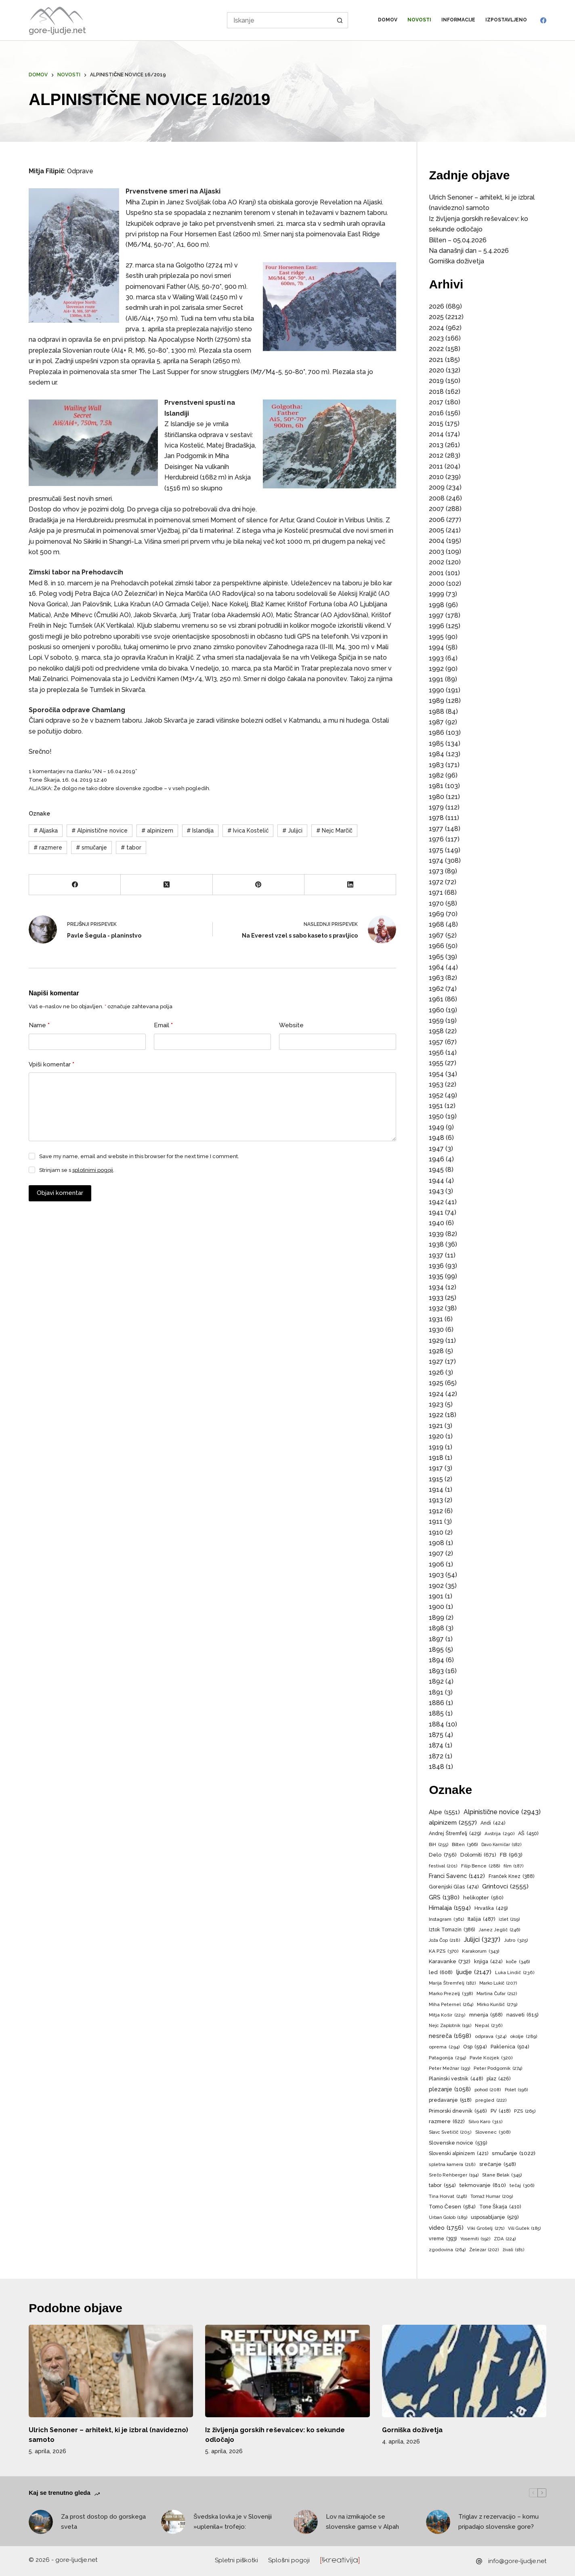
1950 (436, 1116)
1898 (436, 1628)
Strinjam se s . (77, 1170)
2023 (436, 338)
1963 (436, 978)
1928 (436, 1351)
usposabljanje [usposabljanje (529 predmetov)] (495, 2217)
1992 (436, 669)
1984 (436, 754)
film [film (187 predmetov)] (513, 1866)
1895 (436, 1649)
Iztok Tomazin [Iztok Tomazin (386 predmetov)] (452, 1930)
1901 (436, 1596)
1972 (436, 882)
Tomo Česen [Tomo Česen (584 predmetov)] (452, 2206)
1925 (436, 1383)
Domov (387, 20)
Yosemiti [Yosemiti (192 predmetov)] (475, 2239)
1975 (436, 850)
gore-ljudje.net (57, 30)
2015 (436, 423)
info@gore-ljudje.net (517, 2561)
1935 (436, 1276)
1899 (436, 1617)
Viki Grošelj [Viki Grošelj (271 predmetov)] (485, 2228)
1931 (436, 1319)
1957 (436, 1042)
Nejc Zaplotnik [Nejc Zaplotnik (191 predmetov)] (450, 2025)
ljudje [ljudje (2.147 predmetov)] (473, 1972)
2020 (436, 370)
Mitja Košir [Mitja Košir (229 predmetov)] (447, 2015)
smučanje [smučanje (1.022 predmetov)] (513, 2153)
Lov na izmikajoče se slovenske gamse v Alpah (362, 2521)
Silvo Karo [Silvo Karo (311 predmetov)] (485, 2122)
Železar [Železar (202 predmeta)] (484, 2250)
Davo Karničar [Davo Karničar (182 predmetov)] (501, 1844)
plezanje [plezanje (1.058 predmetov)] (450, 2089)
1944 (436, 1180)
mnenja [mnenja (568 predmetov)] (486, 2014)
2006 (437, 520)
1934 (436, 1287)
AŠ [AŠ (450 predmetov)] (528, 1833)
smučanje (91, 847)
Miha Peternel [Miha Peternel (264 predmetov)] (451, 2004)
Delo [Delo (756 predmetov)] (443, 1855)
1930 (436, 1329)
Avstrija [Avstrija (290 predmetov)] (499, 1834)
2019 (436, 381)
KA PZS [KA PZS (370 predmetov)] (443, 1951)
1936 (436, 1266)
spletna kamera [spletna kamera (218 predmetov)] (452, 2164)
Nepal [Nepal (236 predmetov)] (489, 2025)
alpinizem (157, 830)
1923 (436, 1404)
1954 (436, 1074)
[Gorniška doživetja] (464, 2371)
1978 (436, 818)
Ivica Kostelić (248, 830)
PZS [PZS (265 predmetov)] (524, 2111)
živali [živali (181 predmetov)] (513, 2250)
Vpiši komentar (51, 1065)
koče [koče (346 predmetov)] (518, 1962)
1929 (436, 1340)
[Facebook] (543, 20)
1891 (436, 1692)
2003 (436, 551)
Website (291, 1025)
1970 (436, 903)
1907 (436, 1553)
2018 (436, 391)
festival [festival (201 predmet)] (443, 1866)
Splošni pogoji (289, 2560)
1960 (436, 1010)
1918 (436, 1457)
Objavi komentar (60, 1193)
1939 (436, 1234)
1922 (436, 1415)
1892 (436, 1681)
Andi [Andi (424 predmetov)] (493, 1823)
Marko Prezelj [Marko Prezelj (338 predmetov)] (451, 1994)
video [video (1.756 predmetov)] (446, 2228)
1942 (436, 1202)
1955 (436, 1063)
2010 (436, 477)
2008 (437, 498)
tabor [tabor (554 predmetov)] (442, 2185)
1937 (436, 1255)
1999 (436, 594)
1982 (436, 775)
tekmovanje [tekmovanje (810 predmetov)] (483, 2185)
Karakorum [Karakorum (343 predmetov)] (480, 1951)
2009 (437, 487)
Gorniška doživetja (456, 261)
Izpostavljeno (506, 20)
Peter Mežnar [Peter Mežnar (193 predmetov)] (449, 2068)
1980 (436, 797)
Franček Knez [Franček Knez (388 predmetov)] (511, 1877)
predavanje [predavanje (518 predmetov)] (450, 2100)
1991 (436, 679)
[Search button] (340, 20)
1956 (436, 1052)
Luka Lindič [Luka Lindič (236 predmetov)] (515, 1973)
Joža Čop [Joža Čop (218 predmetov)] (444, 1940)
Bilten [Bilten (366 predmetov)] (465, 1845)
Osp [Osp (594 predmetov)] (475, 2046)
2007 (436, 509)
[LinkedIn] (350, 885)
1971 (436, 892)
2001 (436, 573)
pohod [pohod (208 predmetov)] (487, 2090)
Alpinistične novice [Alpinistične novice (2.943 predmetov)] (502, 1812)
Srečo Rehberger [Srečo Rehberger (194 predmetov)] (453, 2175)
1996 (436, 626)
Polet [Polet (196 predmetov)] (516, 2090)
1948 (436, 1138)
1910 (436, 1532)
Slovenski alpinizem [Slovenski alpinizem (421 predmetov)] (458, 2153)
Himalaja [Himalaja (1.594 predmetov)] (450, 1908)
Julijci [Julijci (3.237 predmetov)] (482, 1940)
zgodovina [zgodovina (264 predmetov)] (447, 2250)
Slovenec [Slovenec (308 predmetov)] (492, 2132)
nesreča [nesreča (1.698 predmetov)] (450, 2036)
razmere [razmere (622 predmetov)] (447, 2121)
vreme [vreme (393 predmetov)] (443, 2239)
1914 (436, 1489)
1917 (436, 1468)
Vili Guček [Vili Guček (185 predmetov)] (524, 2228)
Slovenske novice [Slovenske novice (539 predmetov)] (458, 2143)
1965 (436, 957)
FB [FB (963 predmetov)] (511, 1854)
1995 (436, 637)
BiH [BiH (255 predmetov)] (438, 1844)
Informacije (458, 20)
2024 (436, 328)
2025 (436, 317)
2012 (436, 455)
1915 (436, 1479)
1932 (436, 1308)
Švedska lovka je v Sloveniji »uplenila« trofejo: (232, 2521)
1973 (436, 871)
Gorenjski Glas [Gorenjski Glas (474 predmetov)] (453, 1887)
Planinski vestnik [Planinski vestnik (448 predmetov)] (456, 2079)
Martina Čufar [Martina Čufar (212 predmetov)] (496, 1994)
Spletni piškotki (236, 2560)
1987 (436, 722)
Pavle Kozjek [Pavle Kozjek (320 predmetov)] (491, 2058)
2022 (436, 349)
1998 (436, 605)
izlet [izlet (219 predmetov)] (509, 1919)
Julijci (292, 830)
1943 (436, 1191)
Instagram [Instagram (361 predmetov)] (446, 1920)
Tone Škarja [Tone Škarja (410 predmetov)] (500, 2207)
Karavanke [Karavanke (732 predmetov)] (449, 1961)
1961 (436, 999)
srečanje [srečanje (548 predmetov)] (497, 2164)
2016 (436, 413)
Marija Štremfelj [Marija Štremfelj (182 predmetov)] (452, 1983)
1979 (436, 807)
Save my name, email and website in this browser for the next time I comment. (139, 1156)
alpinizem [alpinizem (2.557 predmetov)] (453, 1822)
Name (39, 1025)
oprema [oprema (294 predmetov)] (444, 2047)
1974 (436, 860)
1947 (436, 1148)
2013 (436, 445)
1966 (436, 946)
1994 (436, 647)
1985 (436, 743)
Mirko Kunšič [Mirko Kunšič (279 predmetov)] (497, 2004)
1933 (436, 1298)
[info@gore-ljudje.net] (479, 2561)
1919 (436, 1447)
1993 (436, 658)
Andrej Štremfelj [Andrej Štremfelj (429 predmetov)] (455, 1833)
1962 (436, 989)
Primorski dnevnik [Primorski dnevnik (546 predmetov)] (458, 2111)
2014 (436, 434)
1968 (436, 924)
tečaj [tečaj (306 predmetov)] (522, 2185)
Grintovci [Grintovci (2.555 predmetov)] (505, 1886)
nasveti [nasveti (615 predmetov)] (522, 2014)
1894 (436, 1660)
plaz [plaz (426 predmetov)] (498, 2079)
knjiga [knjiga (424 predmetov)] (488, 1962)
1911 (436, 1521)
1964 (436, 967)
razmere (48, 847)
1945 (436, 1169)
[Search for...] (279, 20)
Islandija (200, 830)
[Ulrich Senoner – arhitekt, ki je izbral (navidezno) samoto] (111, 2371)
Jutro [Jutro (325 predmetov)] (516, 1940)
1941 (436, 1212)
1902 (436, 1586)
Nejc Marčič (334, 830)
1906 (436, 1564)
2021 (436, 360)
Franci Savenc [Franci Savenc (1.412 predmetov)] (457, 1876)
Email (163, 1025)
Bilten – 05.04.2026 (458, 240)
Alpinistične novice (99, 830)
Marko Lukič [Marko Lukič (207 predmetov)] (498, 1983)
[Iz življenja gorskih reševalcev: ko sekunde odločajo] (287, 2371)
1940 (436, 1223)
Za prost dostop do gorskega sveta (103, 2521)
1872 (436, 1756)
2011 (436, 466)
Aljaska (46, 830)
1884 (436, 1724)
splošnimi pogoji (92, 1170)
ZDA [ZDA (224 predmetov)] (505, 2239)
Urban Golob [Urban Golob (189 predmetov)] (448, 2217)
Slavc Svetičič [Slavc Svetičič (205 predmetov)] (450, 2132)
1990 (436, 690)
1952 (436, 1095)
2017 (436, 402)
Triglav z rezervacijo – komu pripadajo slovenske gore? (498, 2521)
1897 (436, 1639)
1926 (436, 1372)
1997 (436, 615)
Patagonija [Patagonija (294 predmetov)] (447, 2058)
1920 (436, 1436)
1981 (436, 786)
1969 (436, 914)
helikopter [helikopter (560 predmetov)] (483, 1897)
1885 (436, 1713)
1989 (436, 700)
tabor (131, 847)
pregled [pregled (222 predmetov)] (491, 2100)
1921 (436, 1426)
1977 (436, 829)
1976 (436, 839)
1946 (436, 1159)
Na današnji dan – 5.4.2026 (469, 250)
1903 (436, 1575)
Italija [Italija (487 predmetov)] (481, 1919)
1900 (436, 1607)
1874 (436, 1745)
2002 (436, 562)
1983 (436, 765)
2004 (437, 541)
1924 (436, 1394)
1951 (436, 1106)
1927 (436, 1361)
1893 (436, 1671)
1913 (436, 1500)
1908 (436, 1543)
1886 (436, 1703)
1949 (436, 1127)
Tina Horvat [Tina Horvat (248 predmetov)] (448, 2196)
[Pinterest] (258, 885)
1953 (436, 1084)
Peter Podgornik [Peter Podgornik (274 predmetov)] (498, 2068)
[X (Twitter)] (166, 885)
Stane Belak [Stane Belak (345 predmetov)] (502, 2175)
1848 (436, 1767)
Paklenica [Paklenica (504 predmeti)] (510, 2047)
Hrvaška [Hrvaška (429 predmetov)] (490, 1908)
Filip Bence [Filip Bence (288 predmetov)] (480, 1866)
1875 (436, 1735)
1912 (436, 1511)
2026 (436, 306)
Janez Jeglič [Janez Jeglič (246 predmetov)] (499, 1930)
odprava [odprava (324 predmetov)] (490, 2036)
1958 (436, 1031)
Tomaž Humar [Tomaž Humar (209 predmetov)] (491, 2196)
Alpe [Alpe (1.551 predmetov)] (444, 1812)
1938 (436, 1244)
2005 (436, 530)
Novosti (419, 20)
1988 (436, 711)
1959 (436, 1020)
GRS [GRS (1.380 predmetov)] (444, 1897)
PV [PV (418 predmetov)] (500, 2111)
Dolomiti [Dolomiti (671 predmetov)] (478, 1855)
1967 (436, 935)
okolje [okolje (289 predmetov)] (523, 2036)
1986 (436, 732)
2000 (437, 583)
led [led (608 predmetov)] (441, 1972)
